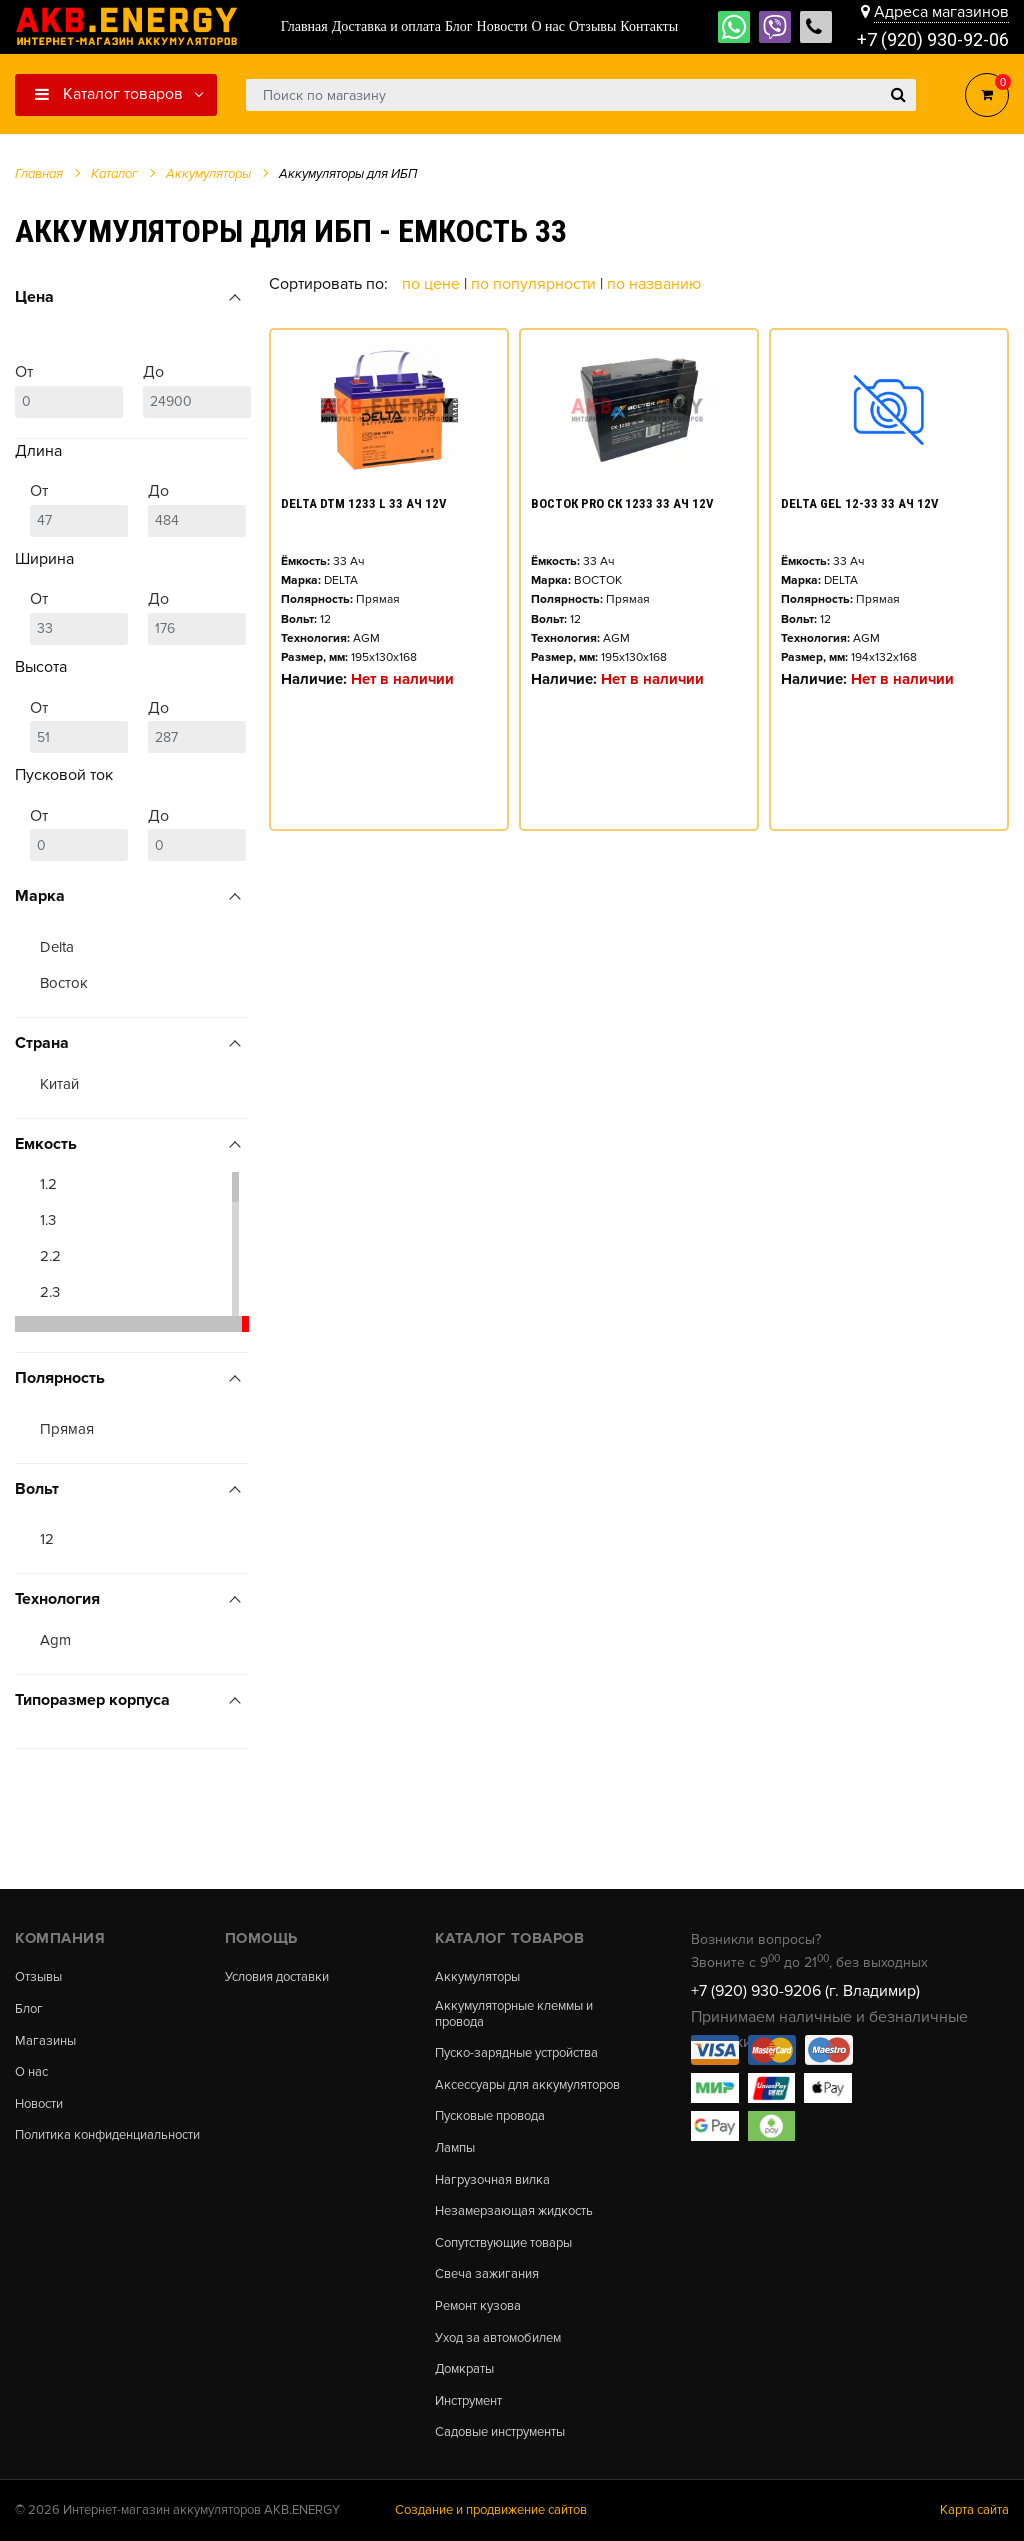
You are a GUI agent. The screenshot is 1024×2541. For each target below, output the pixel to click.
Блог (29, 2009)
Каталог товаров (109, 94)
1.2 (48, 1184)
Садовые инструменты (500, 2432)
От (69, 390)
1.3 (48, 1220)
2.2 (50, 1256)
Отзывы (38, 1977)
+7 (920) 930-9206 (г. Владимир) (805, 1991)
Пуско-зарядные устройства (516, 2053)
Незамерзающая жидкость (514, 2211)
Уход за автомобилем (498, 2338)
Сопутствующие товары (503, 2243)
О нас (31, 2072)
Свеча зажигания (487, 2274)
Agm (55, 1640)
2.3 (50, 1292)
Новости (39, 2104)
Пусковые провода (490, 2116)
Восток (64, 983)
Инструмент (468, 2401)
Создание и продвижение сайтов (491, 2510)
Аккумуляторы (477, 1977)
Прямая (67, 1429)
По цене (433, 284)
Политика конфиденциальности (107, 2135)
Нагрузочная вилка (492, 2180)
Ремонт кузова (478, 2306)
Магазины (45, 2041)
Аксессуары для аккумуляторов (527, 2085)
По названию (654, 284)
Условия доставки (277, 1977)
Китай (59, 1084)
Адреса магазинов (941, 12)
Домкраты (464, 2369)
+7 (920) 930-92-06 (933, 39)
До (197, 390)
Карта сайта (974, 2510)
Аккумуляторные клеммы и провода (514, 2014)
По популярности (535, 284)
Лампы (455, 2148)
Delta (57, 947)
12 (47, 1539)
